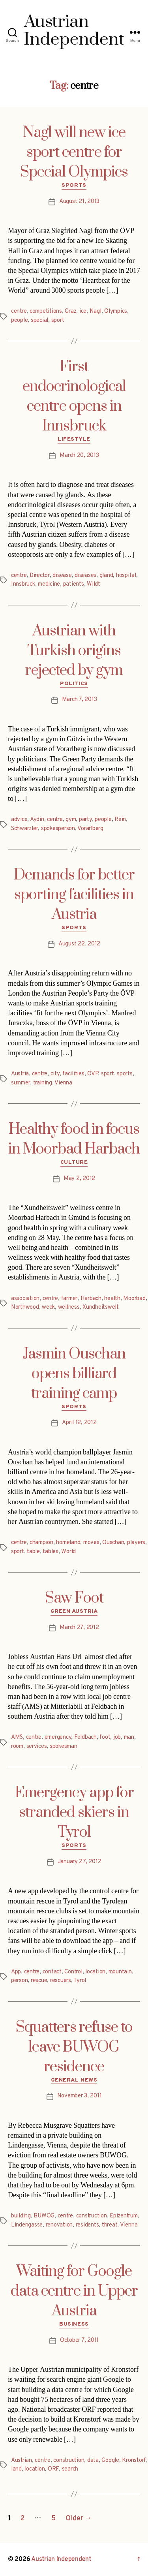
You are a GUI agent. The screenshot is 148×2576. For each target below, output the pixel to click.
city (55, 1074)
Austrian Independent (61, 2559)
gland (106, 575)
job (117, 1737)
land (16, 2469)
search (70, 2469)
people (19, 320)
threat (109, 2225)
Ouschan (113, 1542)
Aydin (37, 819)
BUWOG (44, 2216)
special (39, 320)
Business (73, 2324)
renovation (59, 2225)
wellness (69, 1307)
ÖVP (92, 1074)
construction (91, 2216)
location (95, 1972)
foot (104, 1737)
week (48, 1307)
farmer (69, 1298)
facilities (73, 1074)
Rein (120, 819)
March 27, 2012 (79, 1627)
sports (124, 1074)
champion (41, 1542)
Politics (74, 683)
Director (40, 575)
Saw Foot (74, 1598)
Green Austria (74, 1611)
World (68, 1552)
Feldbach (85, 1737)
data (93, 2460)
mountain (120, 1972)
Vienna (63, 1083)
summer (20, 1083)
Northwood (25, 1307)
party (85, 819)
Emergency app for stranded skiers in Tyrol (74, 1812)
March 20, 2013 (79, 455)
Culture (74, 1162)
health (112, 1298)
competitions (46, 311)
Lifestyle (74, 439)
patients (73, 584)
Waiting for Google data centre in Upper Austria (74, 2291)
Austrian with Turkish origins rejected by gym (74, 651)
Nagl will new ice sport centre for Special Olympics (74, 152)
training (42, 1083)
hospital (126, 575)
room (17, 1746)
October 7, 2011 (79, 2340)
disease (61, 575)
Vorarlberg (90, 828)
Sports (74, 185)
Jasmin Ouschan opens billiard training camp (74, 1374)
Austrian (21, 2460)
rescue (39, 1980)
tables (50, 1552)
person (19, 1980)
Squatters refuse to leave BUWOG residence (74, 2047)
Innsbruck (23, 584)
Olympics (115, 311)
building (21, 2216)
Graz (70, 311)
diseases (85, 575)
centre (18, 311)
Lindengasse (27, 2225)
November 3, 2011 (79, 2096)
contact (52, 1972)
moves (91, 1542)
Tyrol (79, 1980)
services (36, 1746)
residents (87, 2225)
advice (19, 819)
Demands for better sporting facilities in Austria (74, 895)
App (16, 1972)
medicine (49, 584)
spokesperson (58, 828)
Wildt (93, 584)
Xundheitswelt (100, 1307)
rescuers (60, 1980)
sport (57, 320)
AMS (17, 1737)
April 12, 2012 (79, 1422)
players (136, 1542)
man (129, 1737)
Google (110, 2460)
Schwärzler (24, 828)
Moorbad (134, 1298)
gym (71, 819)
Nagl (95, 311)
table (33, 1552)
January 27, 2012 (79, 1862)
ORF (53, 2469)
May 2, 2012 (79, 1178)
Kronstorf (134, 2460)
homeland (68, 1542)
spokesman (63, 1746)
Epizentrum (123, 2216)
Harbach (91, 1298)
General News (74, 2080)
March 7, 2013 (79, 699)
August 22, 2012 (79, 944)
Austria (20, 1074)
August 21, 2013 (79, 201)
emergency (58, 1737)
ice (82, 311)
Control (73, 1972)
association (25, 1298)
